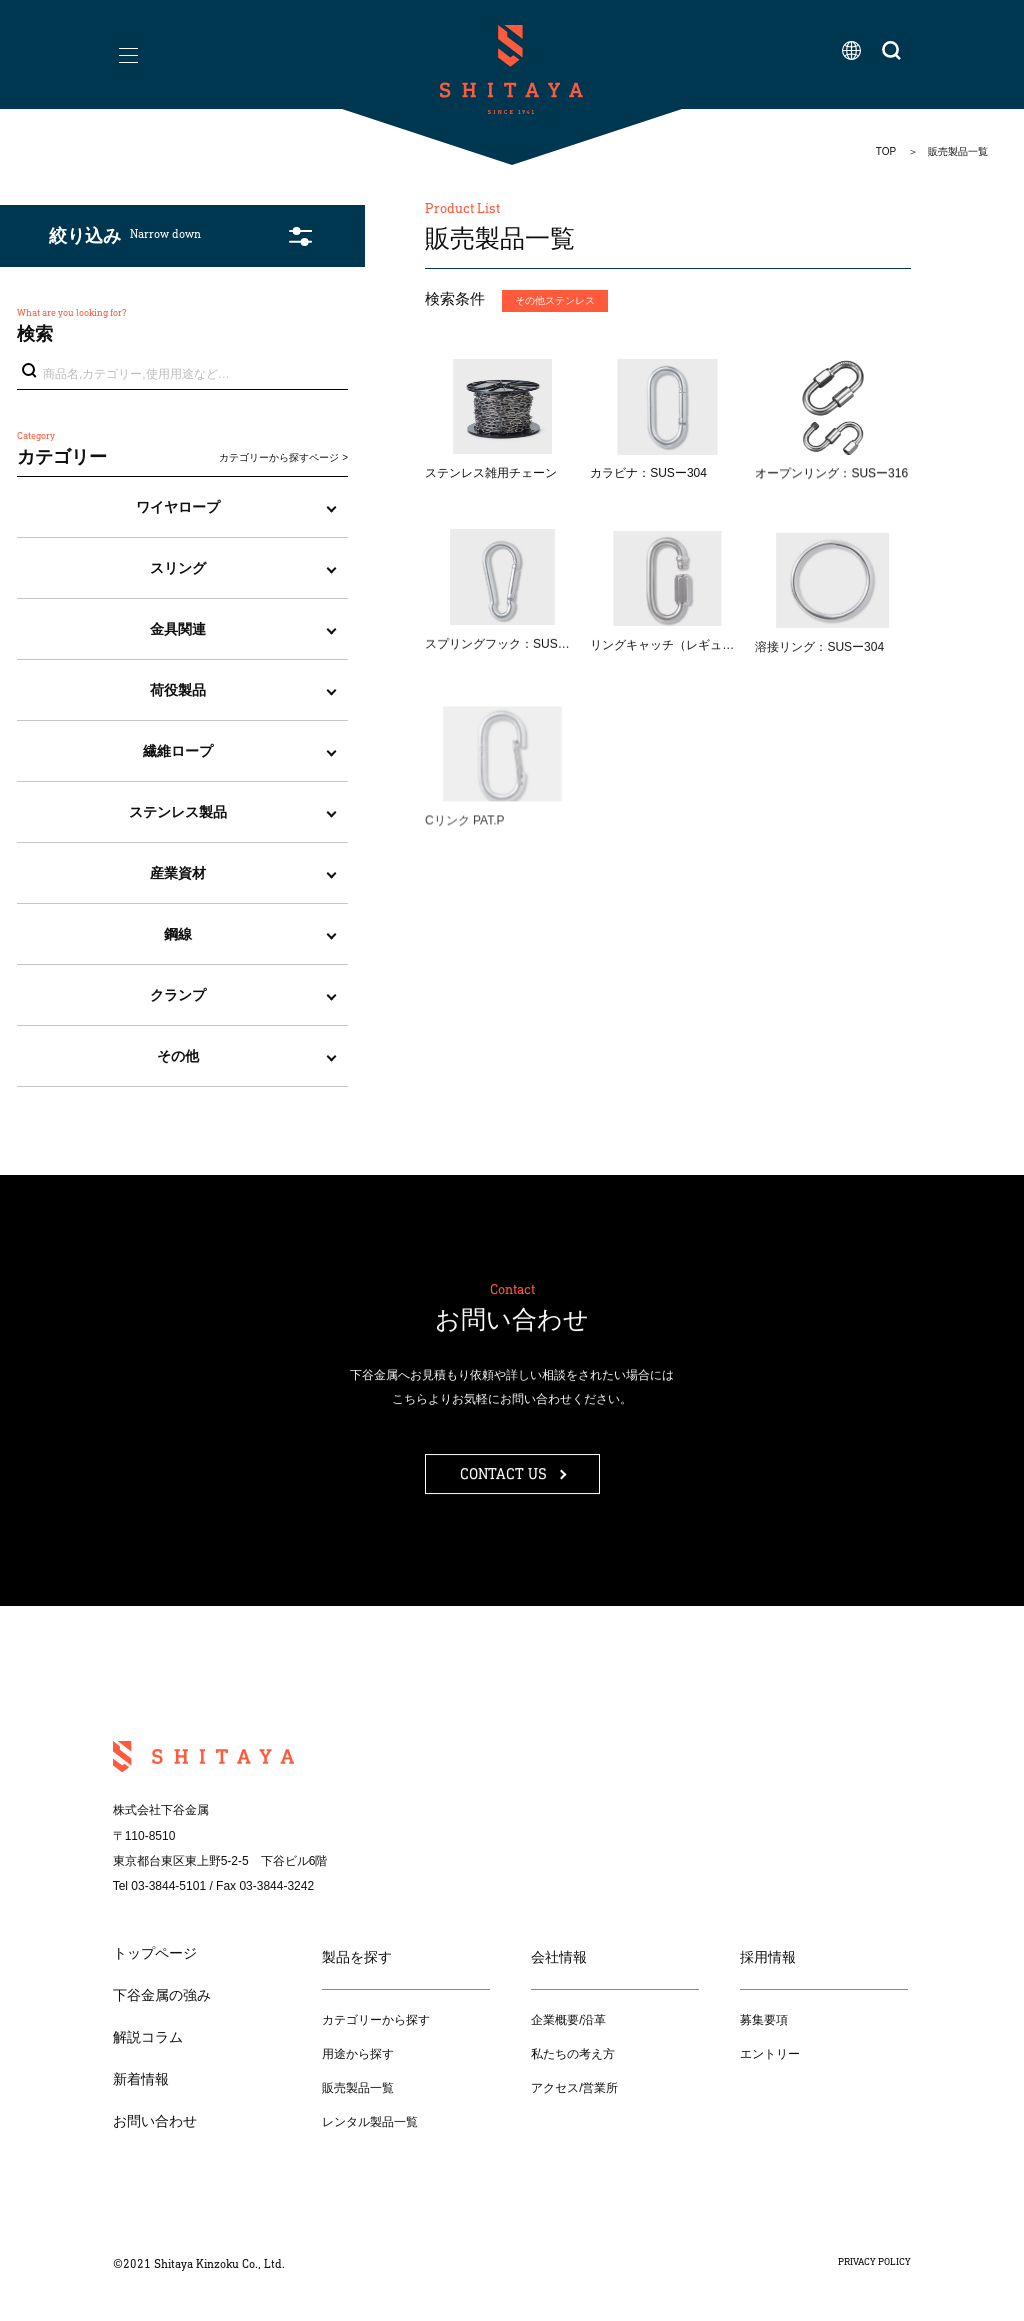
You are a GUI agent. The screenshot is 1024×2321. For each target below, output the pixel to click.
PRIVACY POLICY (874, 2262)
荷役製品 (178, 690)
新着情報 (141, 2079)
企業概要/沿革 (568, 2020)
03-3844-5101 (168, 1886)
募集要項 (764, 2020)
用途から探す (358, 2054)
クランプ (178, 995)
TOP (886, 151)
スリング (178, 568)
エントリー (770, 2054)
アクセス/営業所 (574, 2088)
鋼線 (178, 934)
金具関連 (178, 629)
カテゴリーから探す (376, 2020)
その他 (178, 1056)
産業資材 (178, 873)
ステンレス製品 (178, 812)
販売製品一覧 (358, 2088)
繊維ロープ (178, 751)
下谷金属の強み (162, 1995)
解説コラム (148, 2037)
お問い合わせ (155, 2121)
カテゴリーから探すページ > (283, 457)
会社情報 (559, 1957)
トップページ (155, 1953)
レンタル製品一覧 (370, 2122)
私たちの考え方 (573, 2054)
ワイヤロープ (178, 507)
